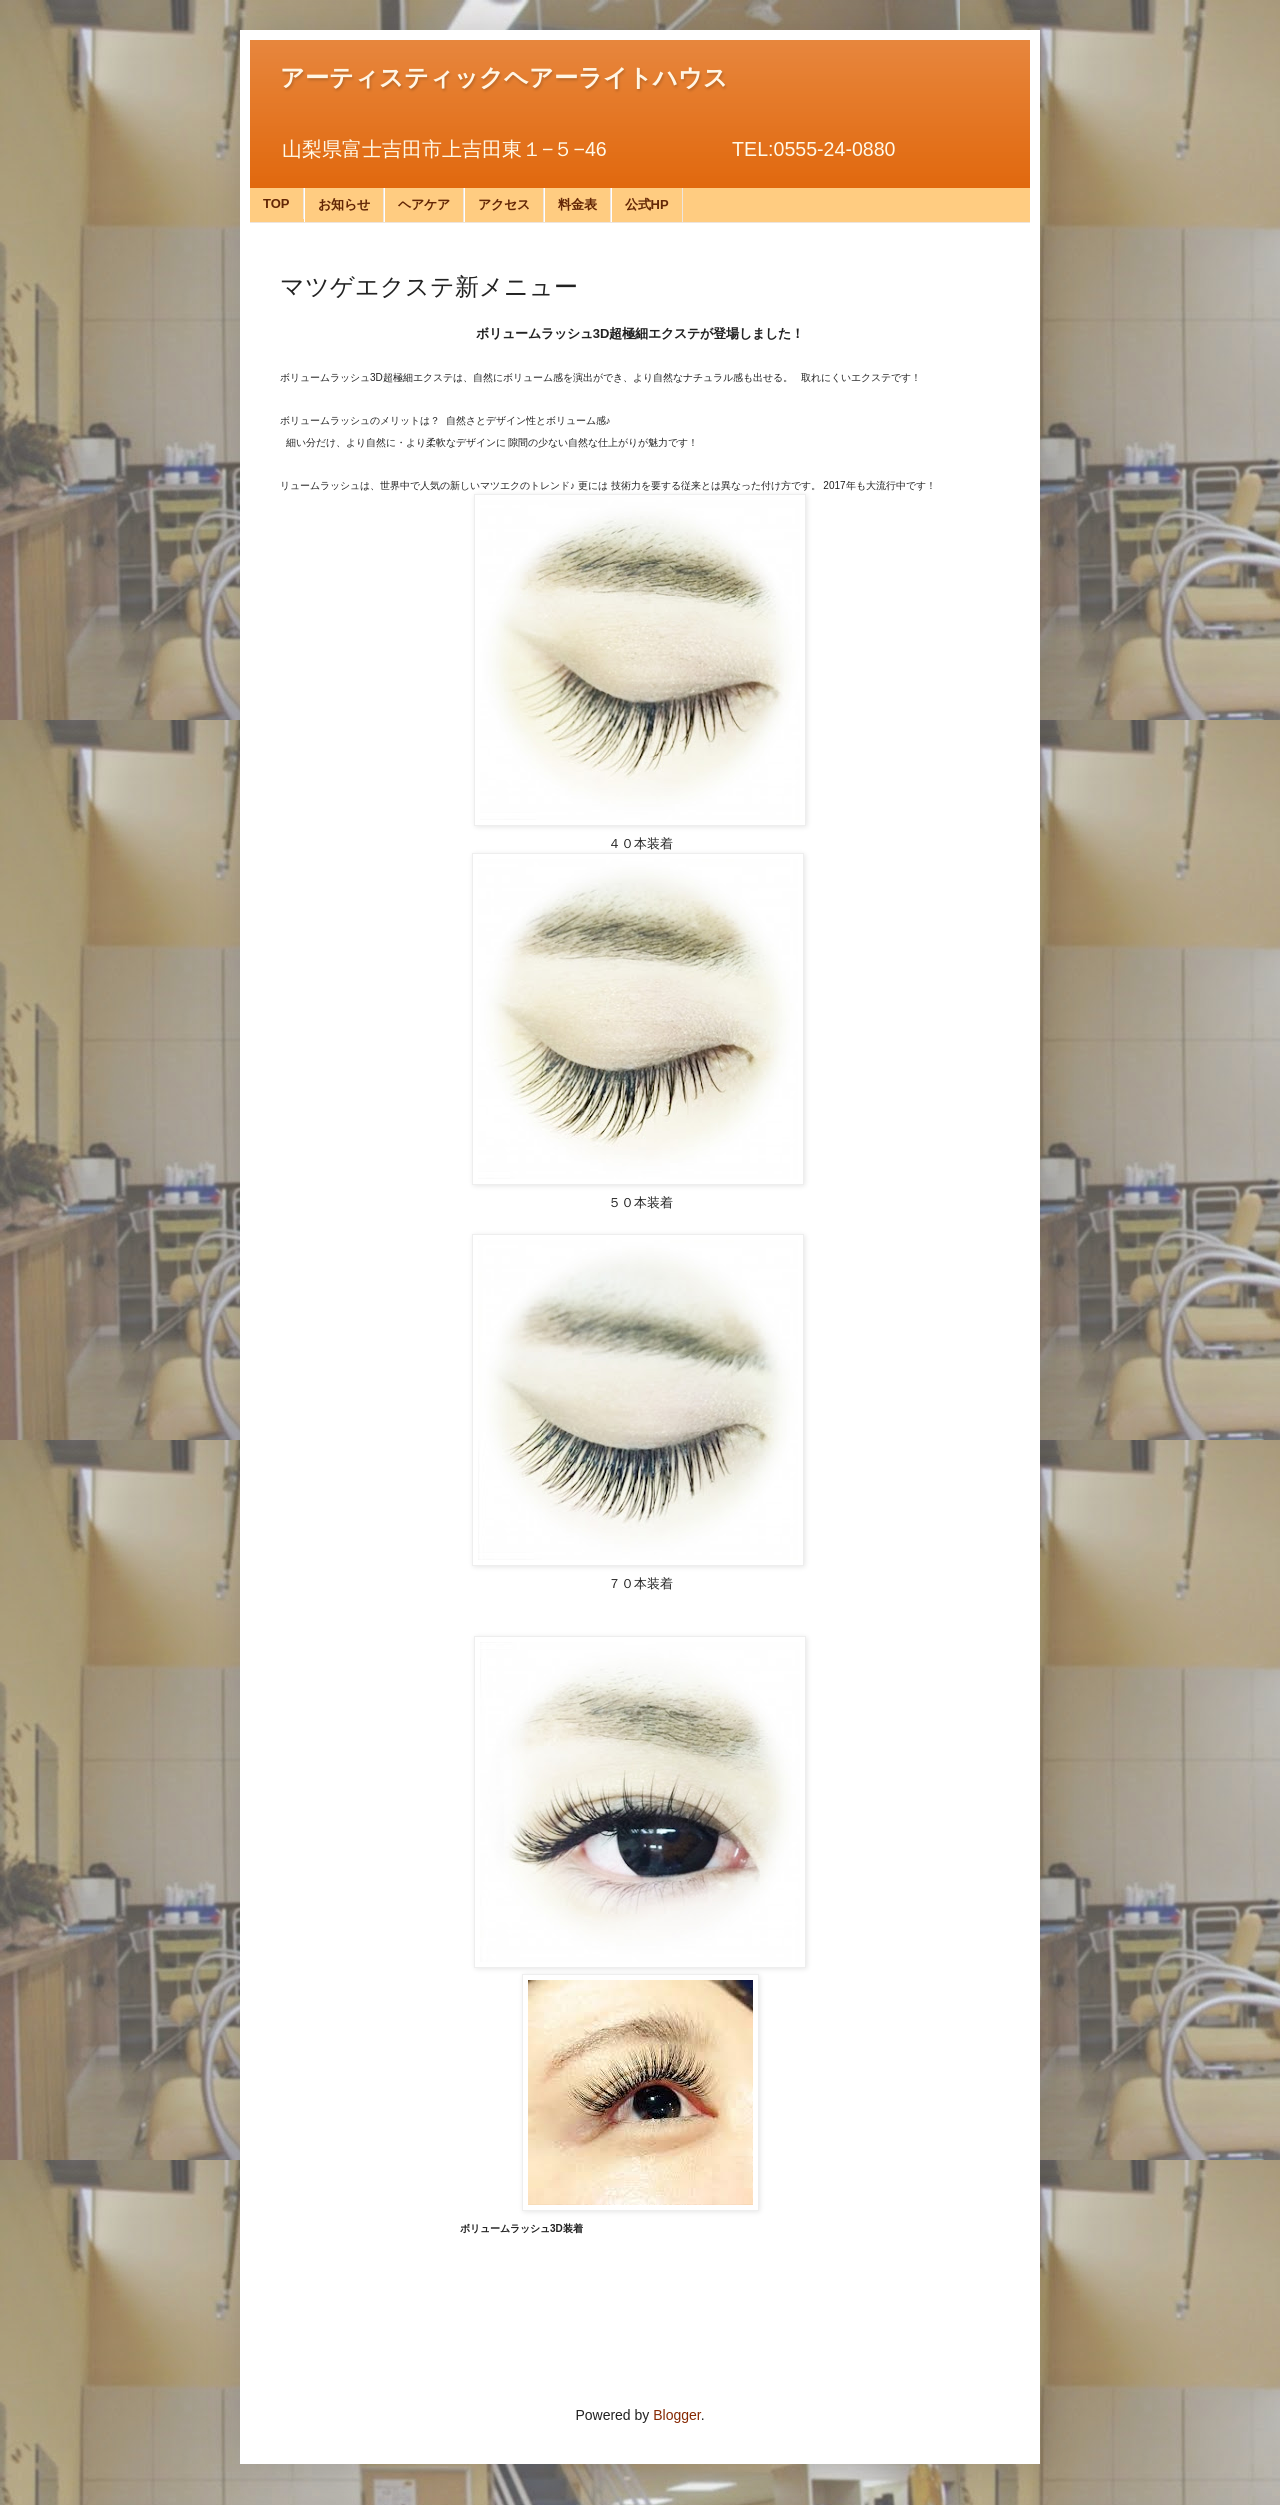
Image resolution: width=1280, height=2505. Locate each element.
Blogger (676, 2415)
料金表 (577, 204)
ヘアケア (424, 204)
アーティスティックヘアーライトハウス (504, 78)
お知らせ (344, 204)
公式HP (647, 204)
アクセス (504, 204)
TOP (276, 203)
